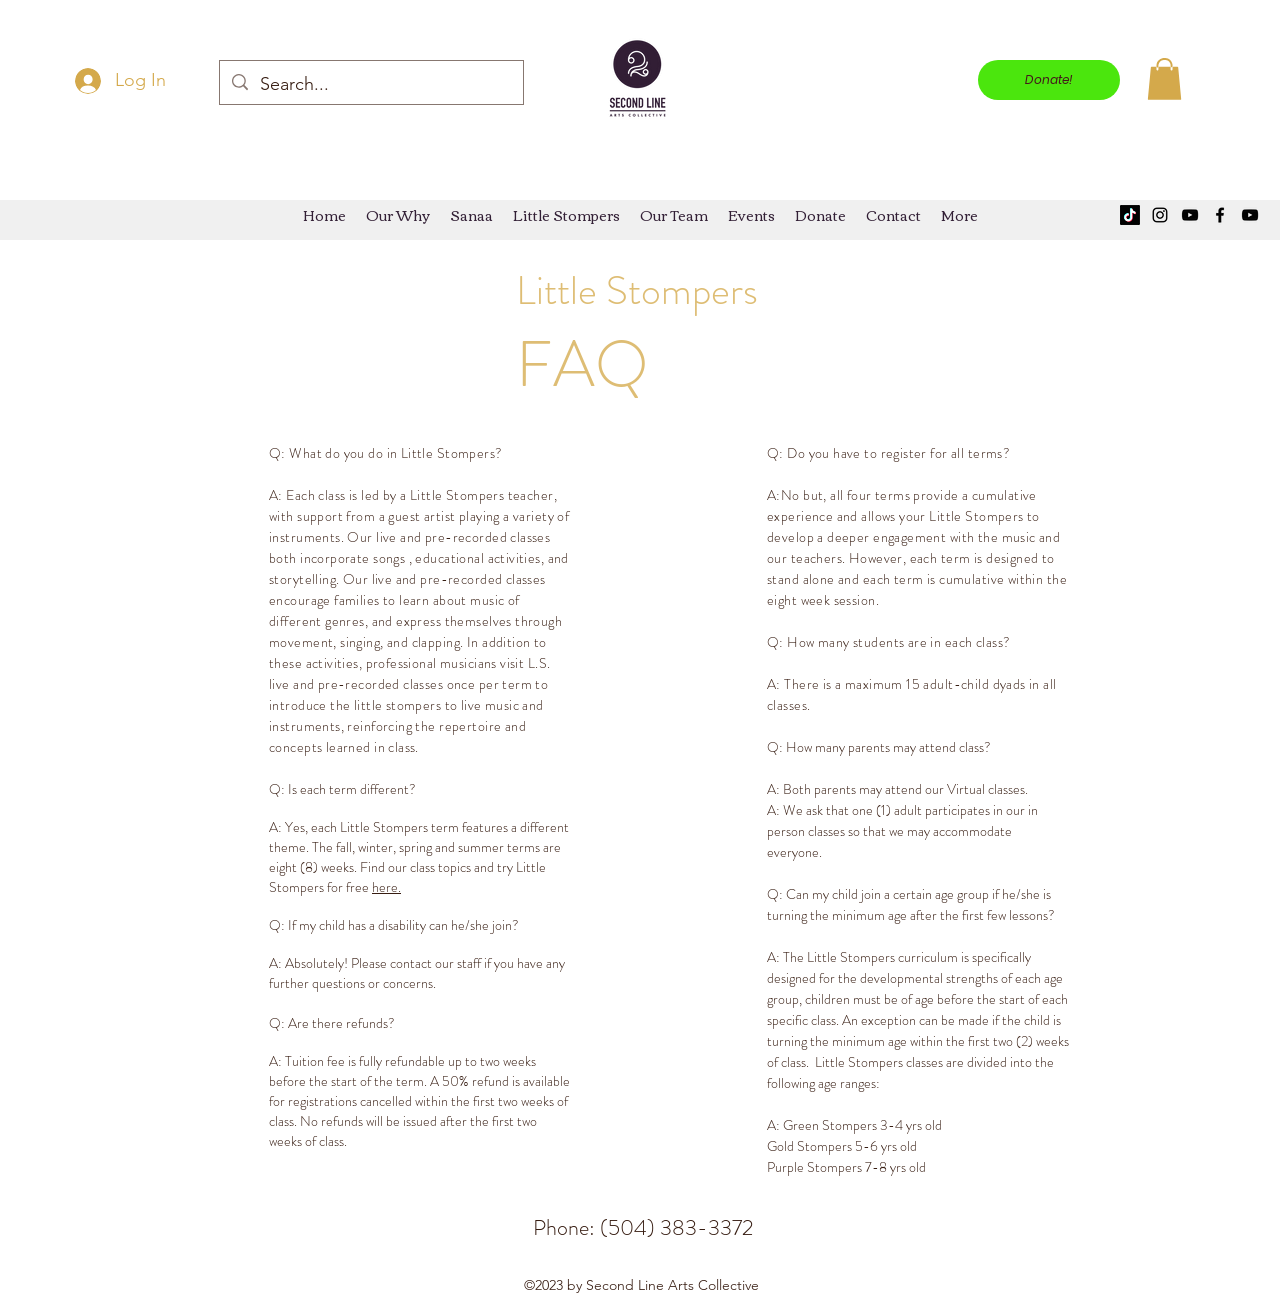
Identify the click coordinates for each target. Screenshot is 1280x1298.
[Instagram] (1160, 215)
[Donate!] (1049, 80)
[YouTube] (1190, 215)
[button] (1164, 79)
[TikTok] (1130, 215)
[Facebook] (1220, 215)
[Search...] (370, 85)
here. (386, 887)
